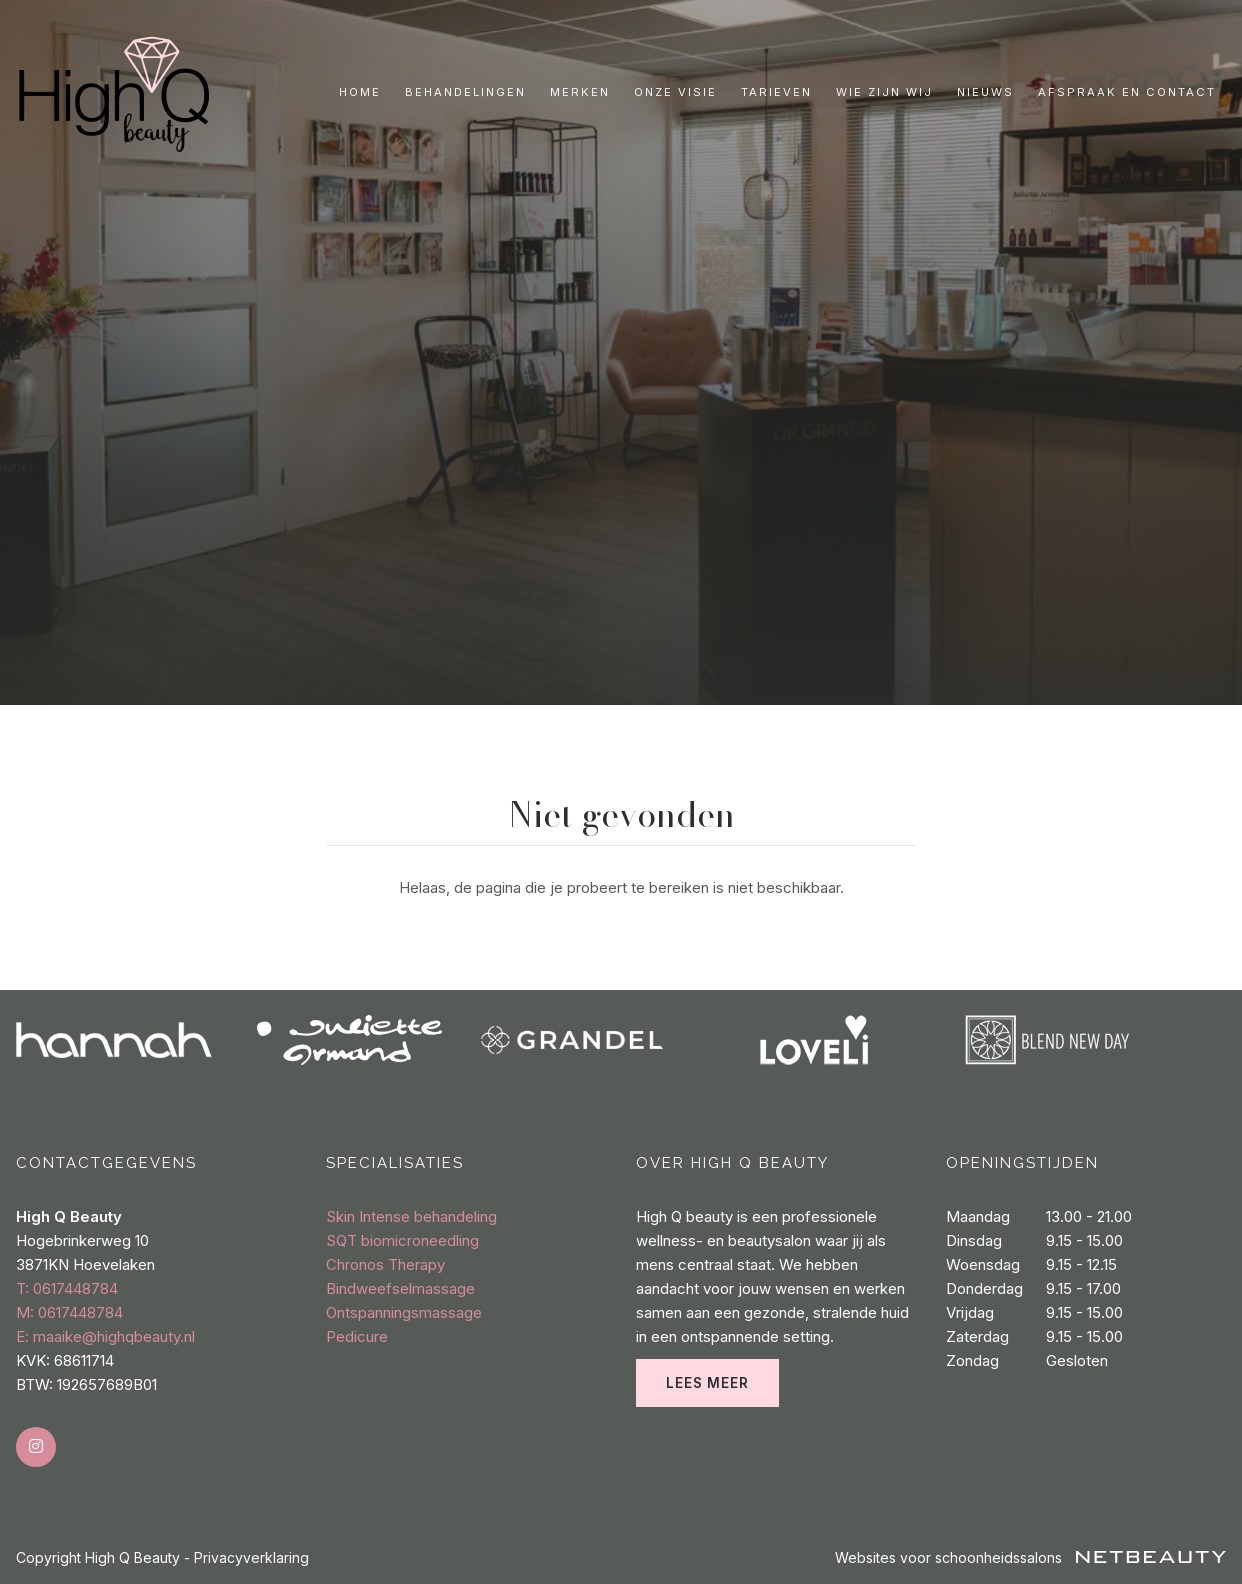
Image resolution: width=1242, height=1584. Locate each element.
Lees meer (707, 1383)
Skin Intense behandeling (411, 1216)
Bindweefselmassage (400, 1288)
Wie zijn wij (884, 92)
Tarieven (776, 92)
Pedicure (357, 1336)
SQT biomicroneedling (402, 1240)
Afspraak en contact (1127, 92)
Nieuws (985, 92)
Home (360, 92)
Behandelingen (465, 92)
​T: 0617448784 (67, 1288)
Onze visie (675, 92)
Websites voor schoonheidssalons (1030, 1557)
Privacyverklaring (251, 1557)
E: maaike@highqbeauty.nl (105, 1336)
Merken (580, 92)
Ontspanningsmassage (404, 1312)
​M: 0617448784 (69, 1312)
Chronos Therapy (385, 1264)
